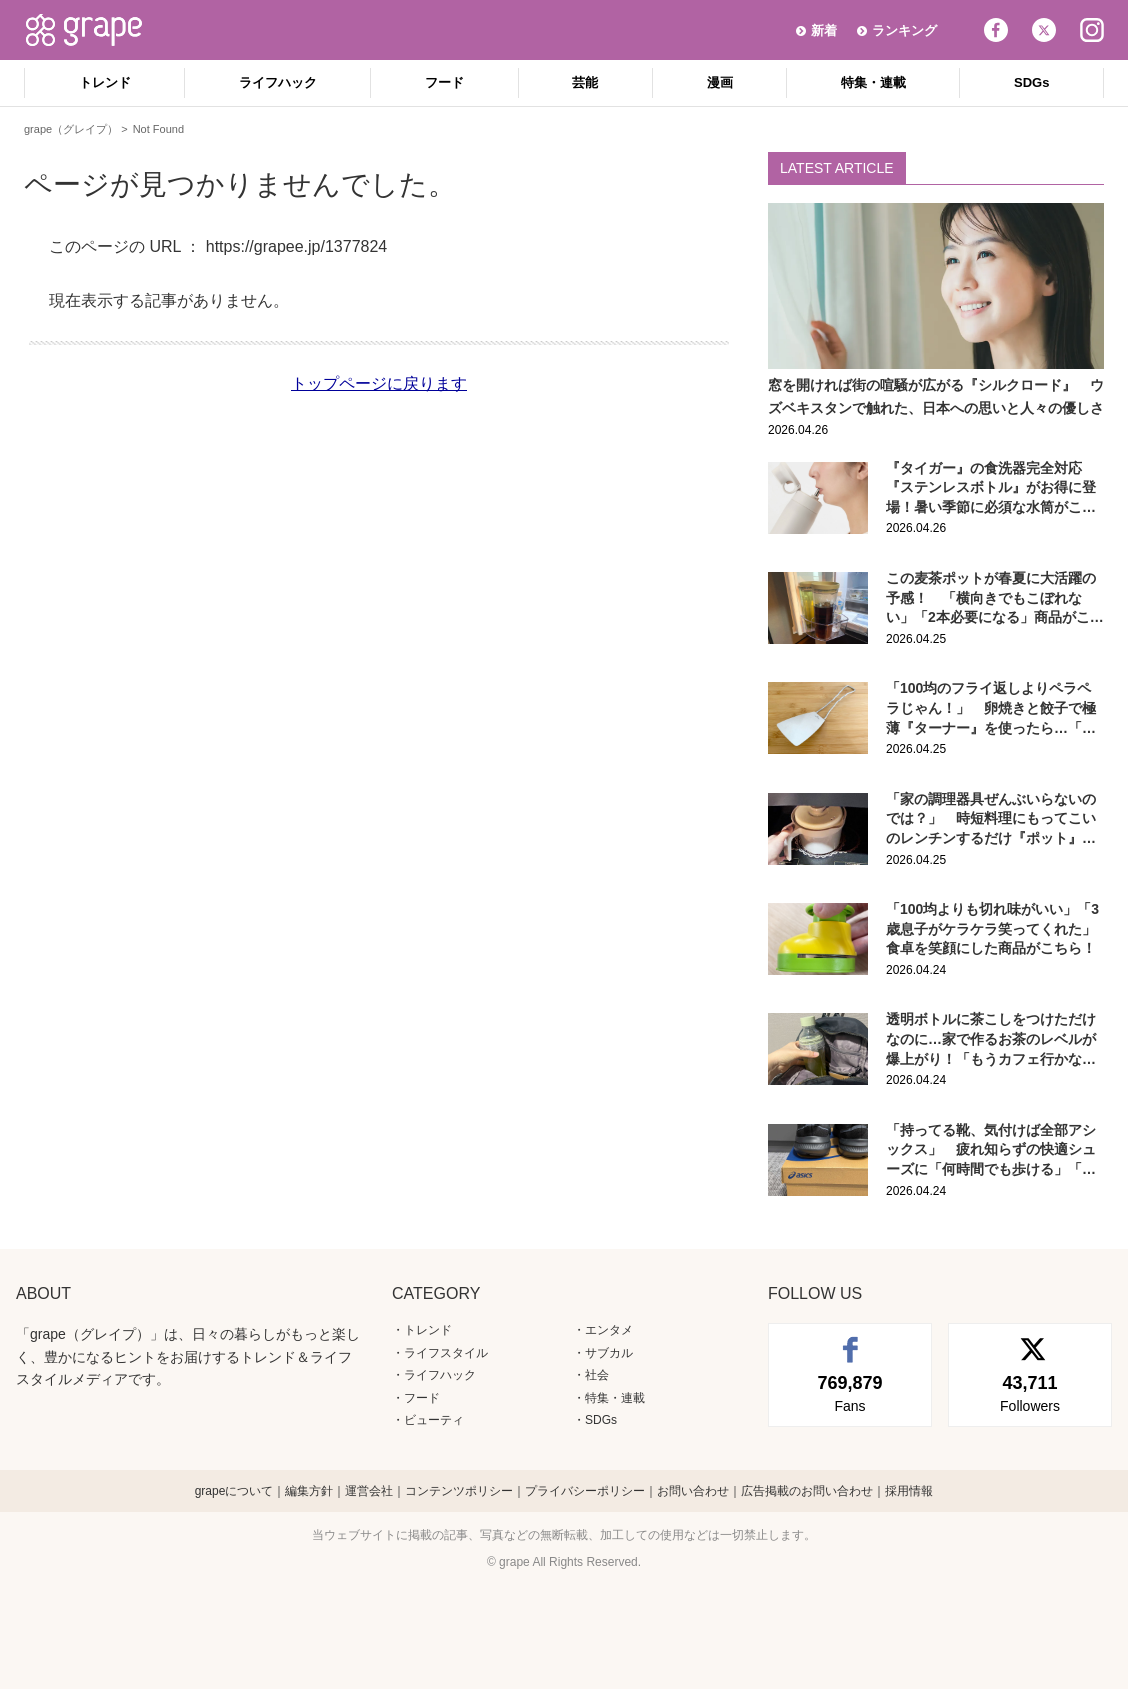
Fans (850, 1392)
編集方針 (309, 1491)
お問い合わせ (693, 1491)
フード (444, 82)
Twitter (1044, 30)
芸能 (585, 82)
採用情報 (909, 1491)
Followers (1030, 1392)
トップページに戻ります (379, 383)
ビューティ (434, 1420)
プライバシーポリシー (585, 1491)
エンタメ (609, 1330)
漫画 (720, 82)
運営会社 (369, 1491)
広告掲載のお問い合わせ (807, 1491)
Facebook (996, 30)
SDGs (1031, 82)
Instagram (1092, 30)
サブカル (609, 1353)
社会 (597, 1375)
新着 (824, 30)
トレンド (105, 82)
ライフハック (278, 82)
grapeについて (234, 1491)
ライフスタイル (446, 1353)
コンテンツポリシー (459, 1491)
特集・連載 (873, 82)
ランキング (904, 30)
